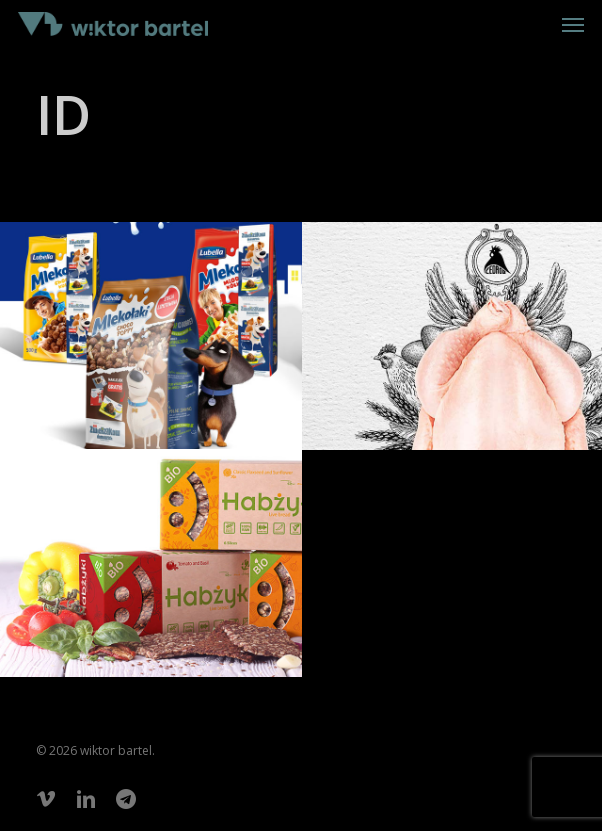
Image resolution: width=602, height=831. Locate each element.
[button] (573, 24)
